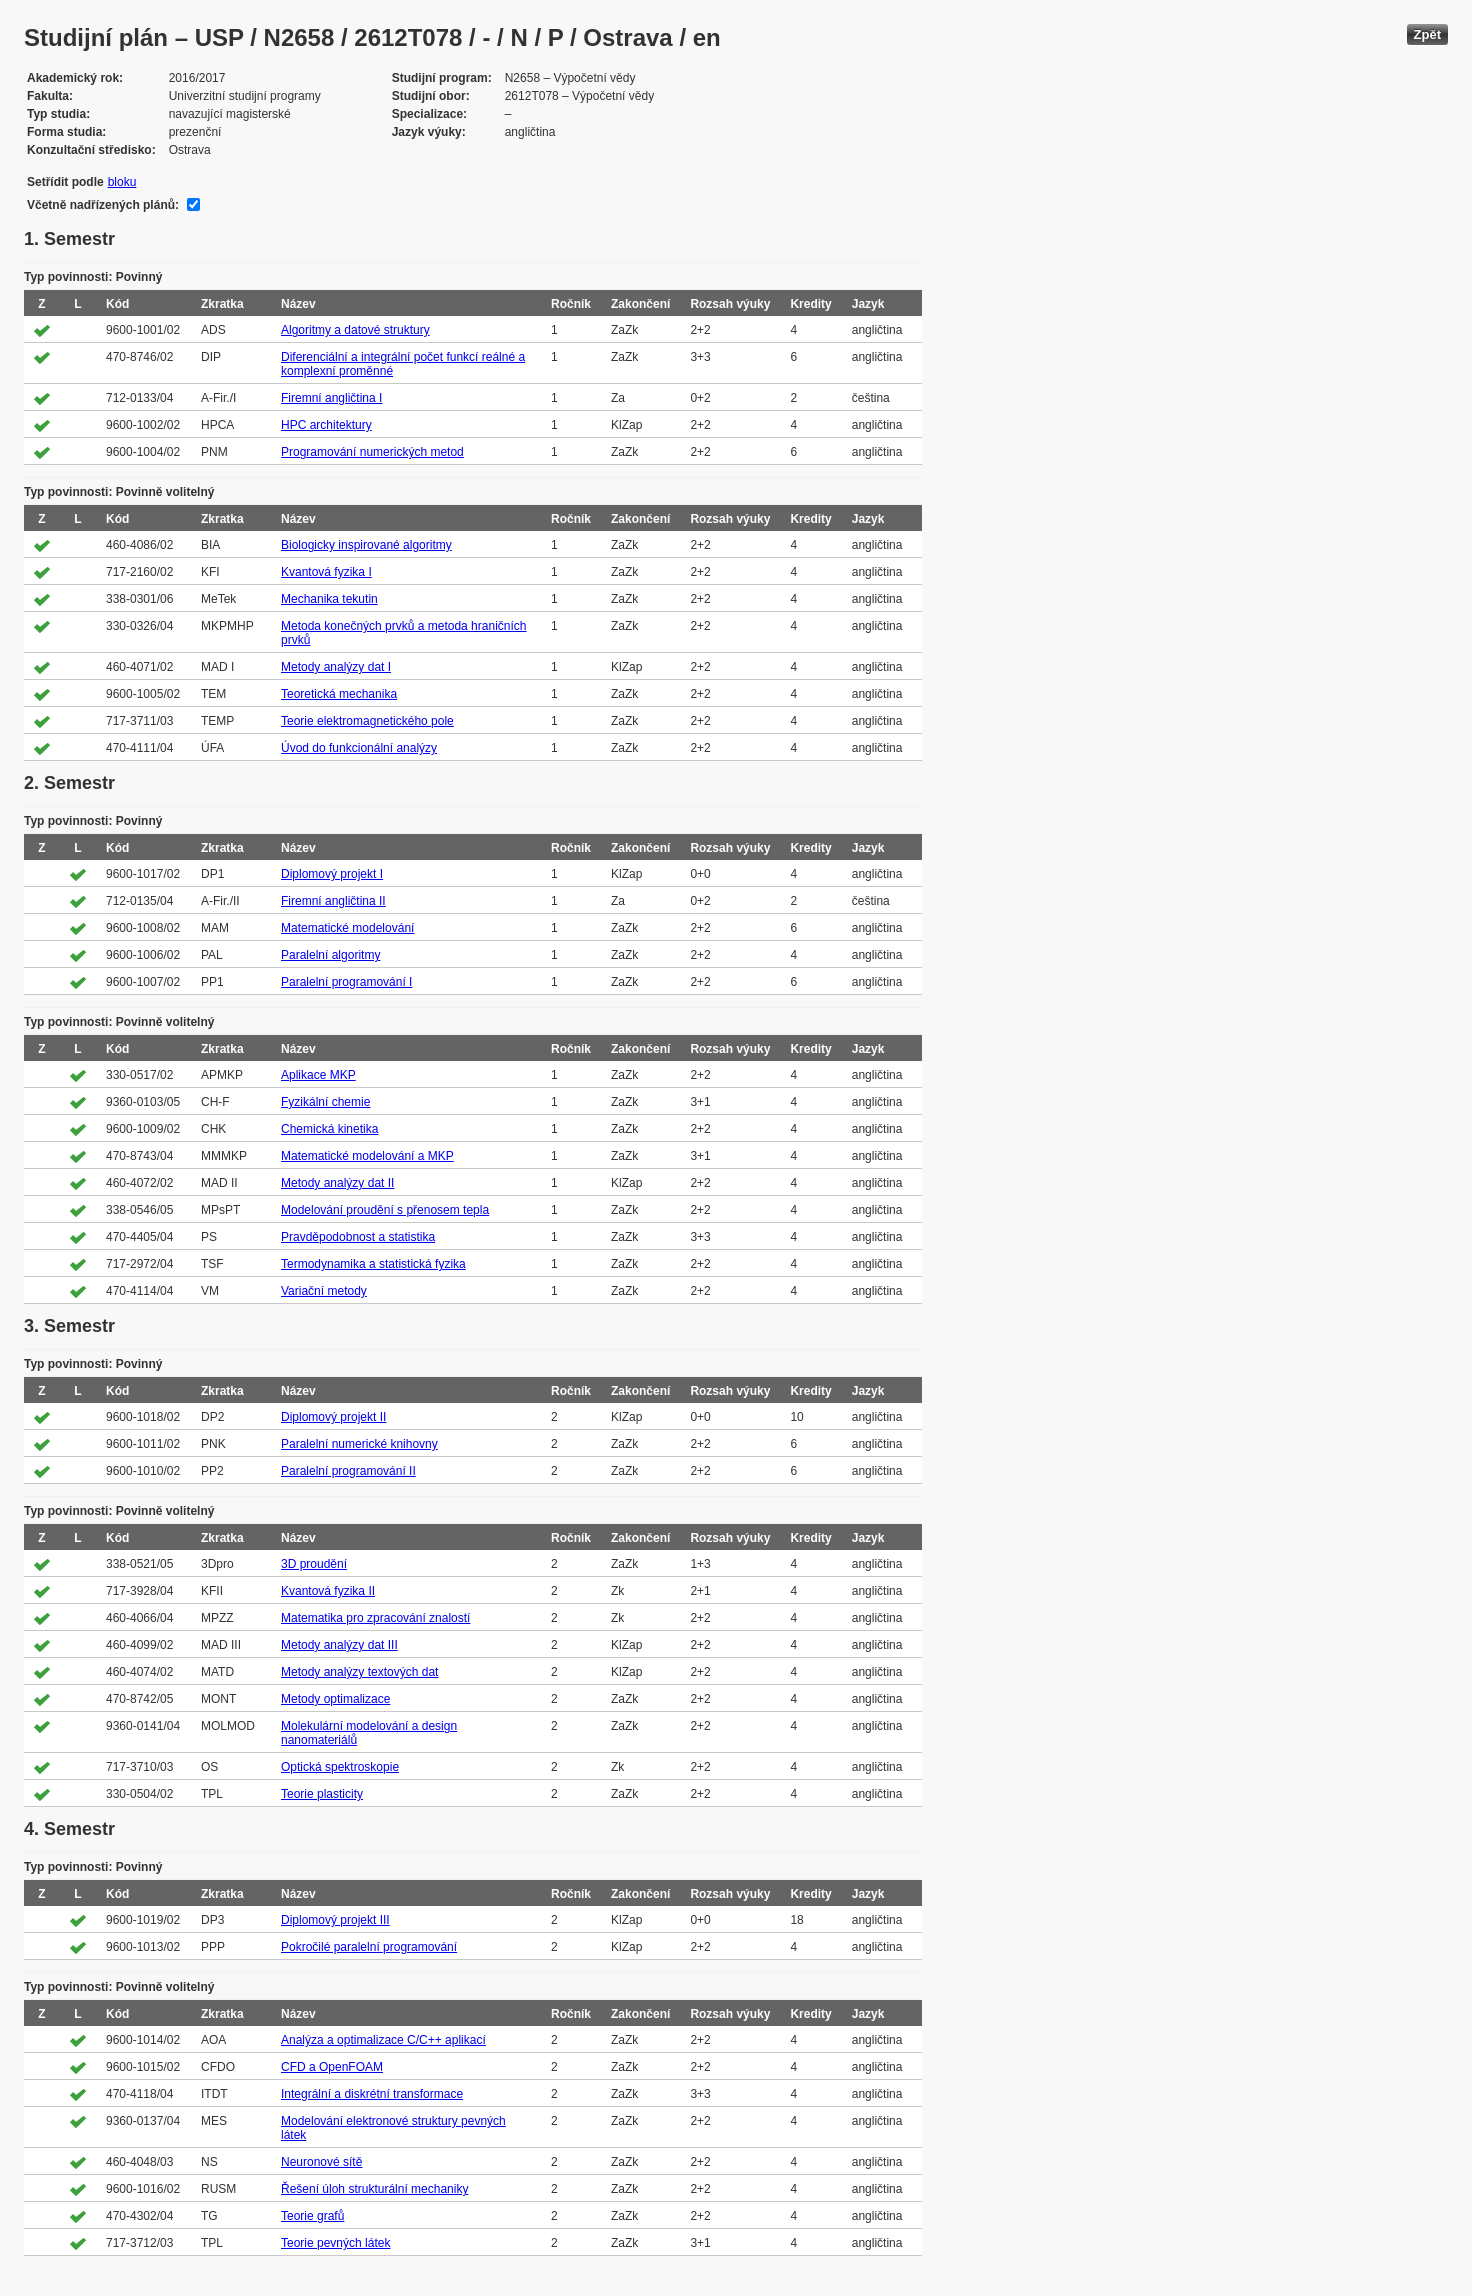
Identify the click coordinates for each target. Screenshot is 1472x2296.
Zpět (1427, 34)
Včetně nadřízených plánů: (103, 205)
